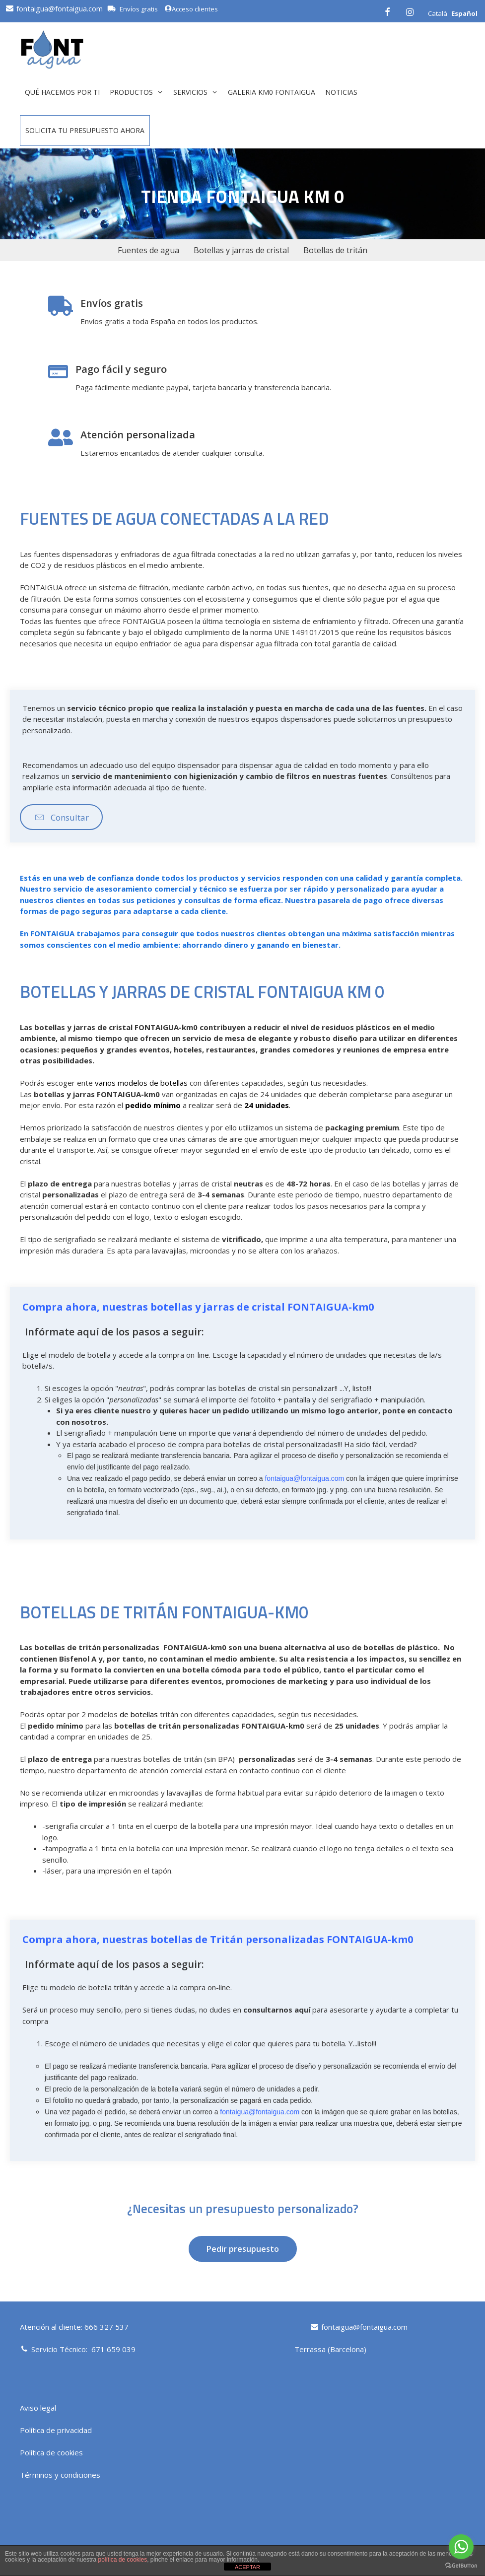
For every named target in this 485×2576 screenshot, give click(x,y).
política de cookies (122, 2559)
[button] (61, 817)
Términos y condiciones (60, 2475)
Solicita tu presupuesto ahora (84, 130)
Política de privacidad (56, 2430)
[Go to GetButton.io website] (461, 2566)
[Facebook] (387, 10)
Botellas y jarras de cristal (241, 250)
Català (437, 13)
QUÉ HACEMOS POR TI (62, 92)
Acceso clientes (191, 8)
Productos (139, 92)
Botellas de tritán (335, 250)
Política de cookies (51, 2452)
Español (464, 13)
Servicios (198, 92)
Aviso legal (38, 2408)
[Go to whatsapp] (461, 2546)
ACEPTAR (247, 2567)
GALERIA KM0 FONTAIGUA (271, 92)
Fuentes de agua (148, 250)
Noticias (341, 92)
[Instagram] (409, 10)
